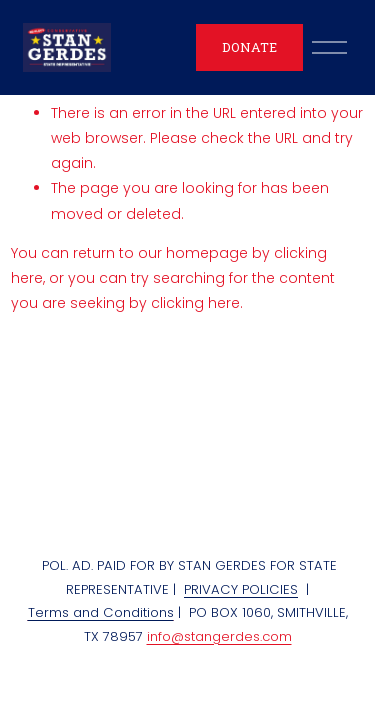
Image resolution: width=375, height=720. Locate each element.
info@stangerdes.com (219, 636)
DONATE (249, 47)
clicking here (195, 303)
